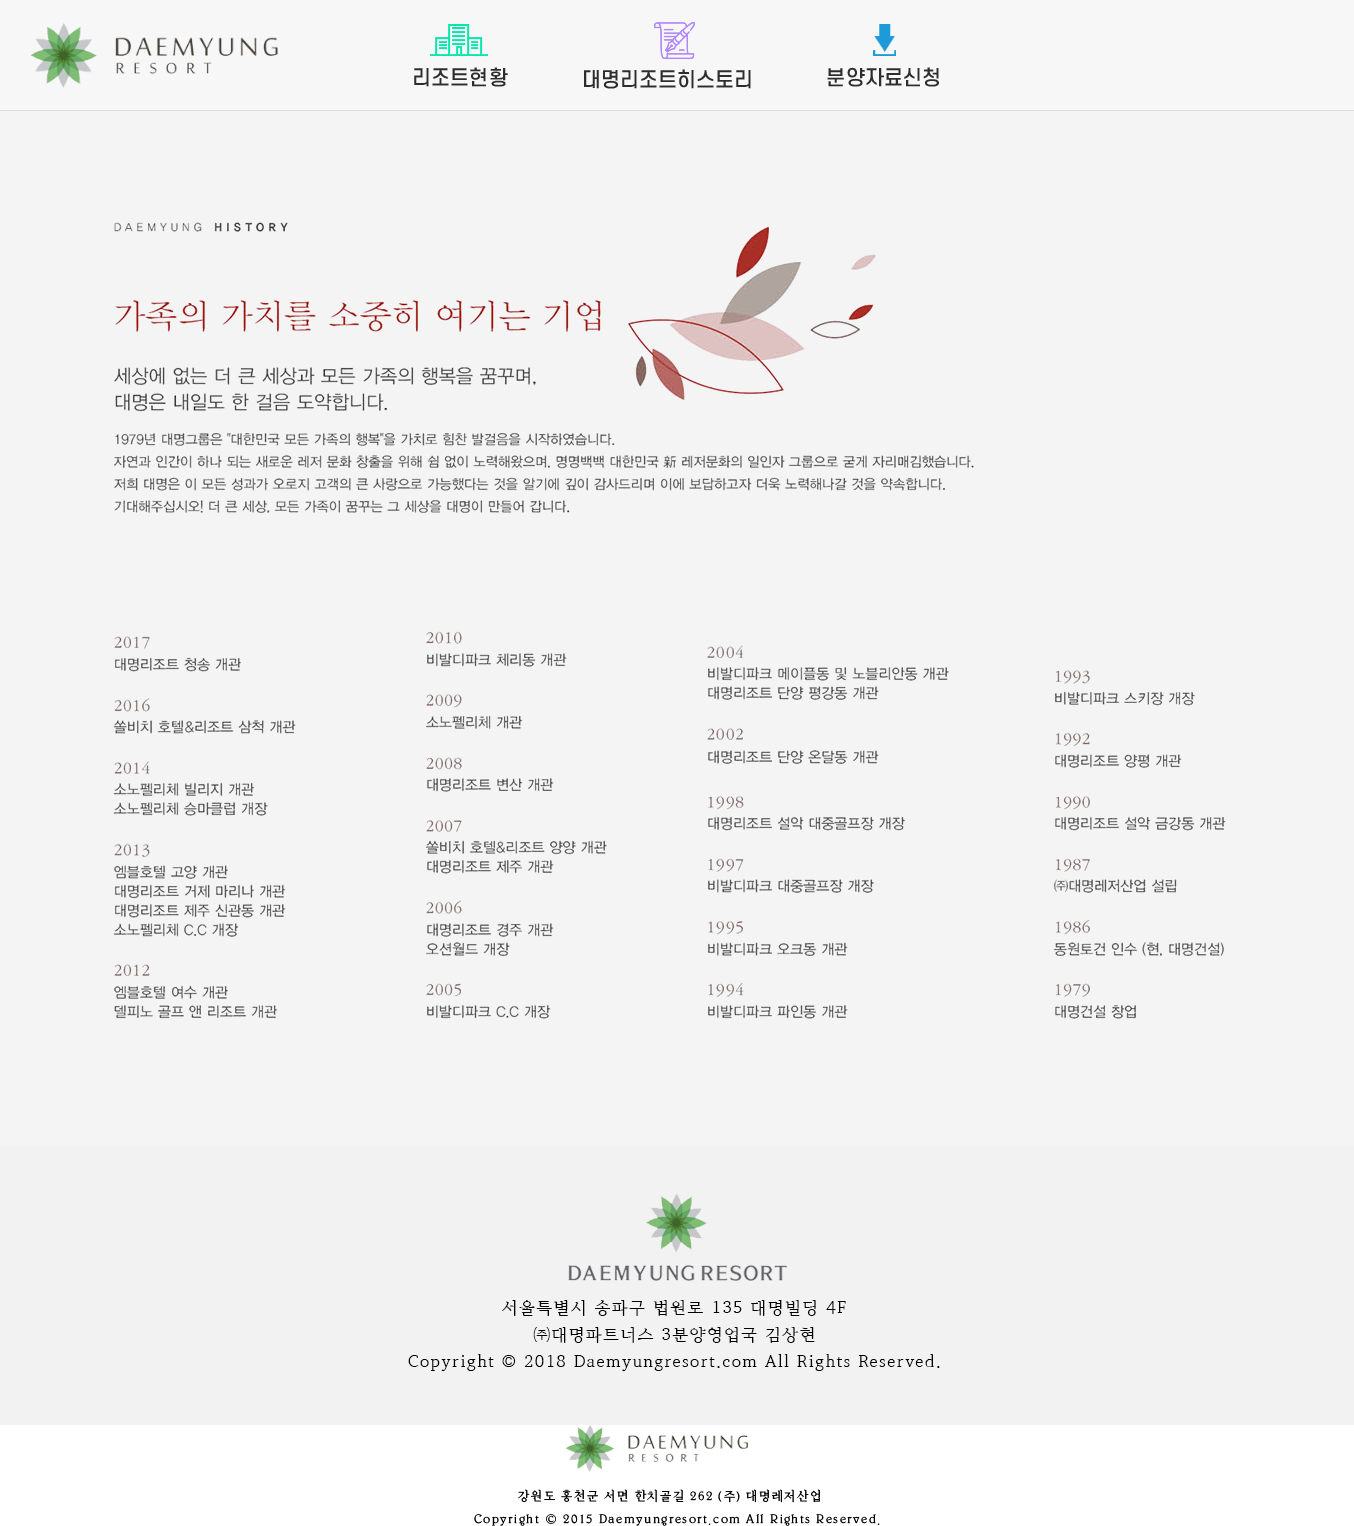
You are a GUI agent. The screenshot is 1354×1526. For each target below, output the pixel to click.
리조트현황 (461, 55)
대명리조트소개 (667, 55)
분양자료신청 (883, 55)
